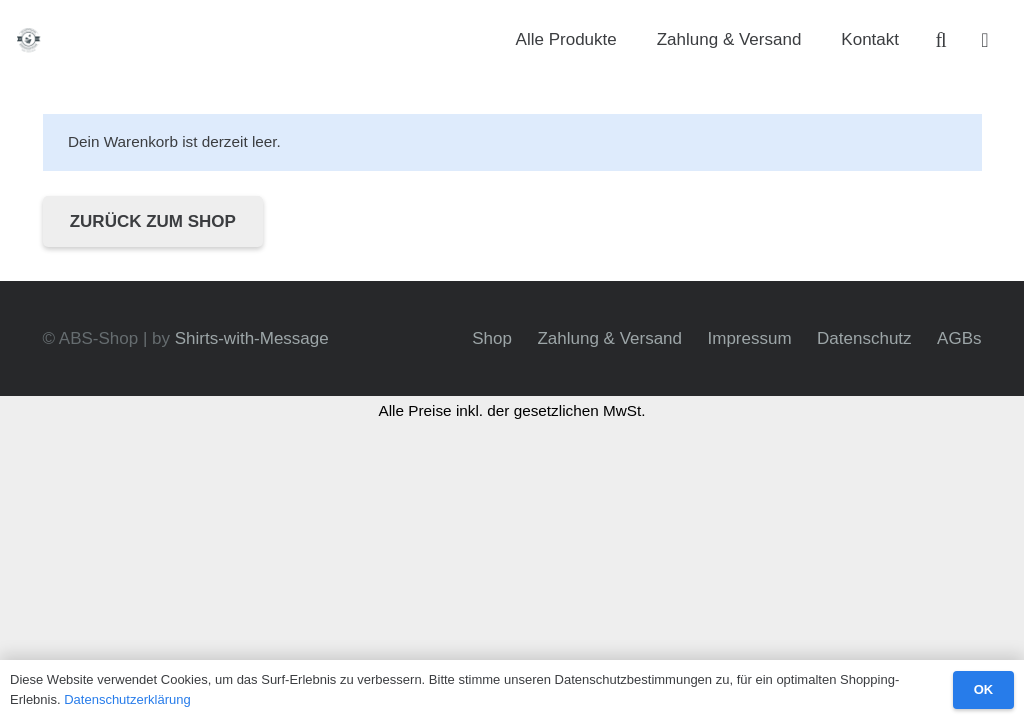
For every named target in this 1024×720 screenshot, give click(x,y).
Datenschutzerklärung (127, 699)
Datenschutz (864, 338)
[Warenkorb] (985, 40)
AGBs (959, 338)
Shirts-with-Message (252, 338)
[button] (941, 40)
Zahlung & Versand (609, 338)
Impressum (750, 338)
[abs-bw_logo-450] (29, 40)
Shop (492, 338)
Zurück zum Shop (153, 221)
